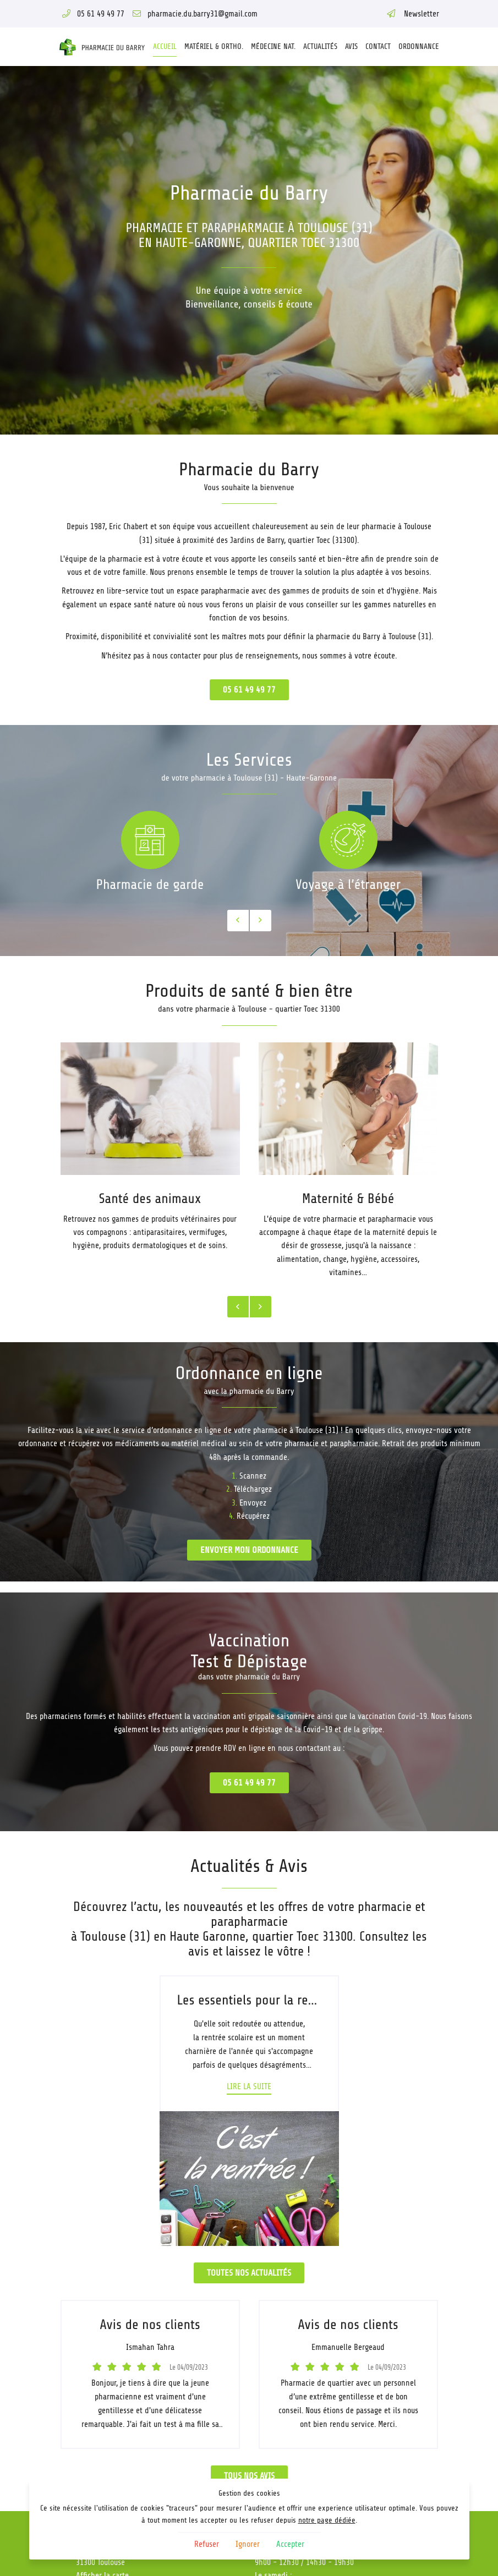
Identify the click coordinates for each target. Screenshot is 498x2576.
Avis (351, 46)
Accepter (290, 2544)
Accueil (165, 46)
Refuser (206, 2544)
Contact (378, 46)
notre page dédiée (326, 2520)
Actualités (320, 46)
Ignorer (248, 2544)
